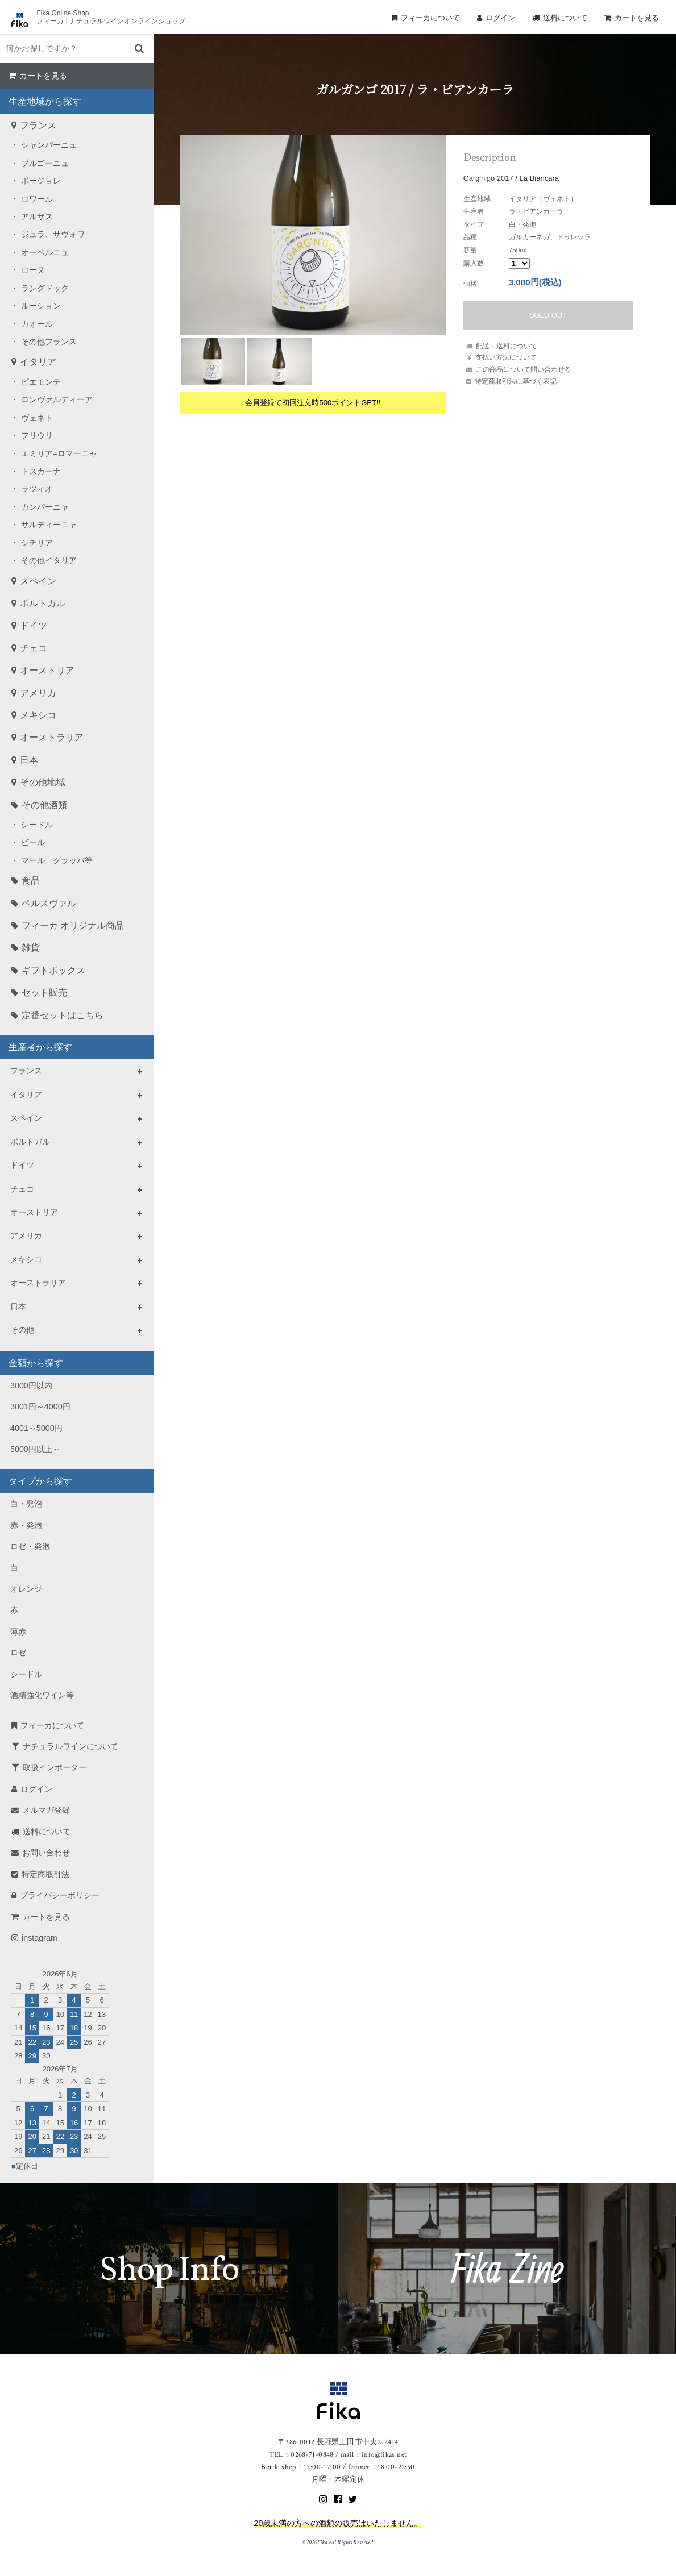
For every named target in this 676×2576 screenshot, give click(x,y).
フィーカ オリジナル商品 (73, 925)
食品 (31, 880)
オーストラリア (52, 737)
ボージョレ (41, 180)
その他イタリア (49, 560)
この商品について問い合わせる (523, 369)
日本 (29, 760)
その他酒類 (44, 805)
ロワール (37, 198)
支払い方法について (506, 357)
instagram (39, 1937)
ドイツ (33, 625)
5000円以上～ (35, 1449)
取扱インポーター (54, 1767)
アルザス (37, 216)
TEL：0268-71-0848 (301, 2455)
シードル (37, 824)
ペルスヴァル (49, 903)
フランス (38, 125)
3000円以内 (31, 1385)
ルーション (41, 305)
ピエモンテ (41, 381)
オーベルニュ (45, 252)
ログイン (500, 18)
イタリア (38, 362)
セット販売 (44, 992)
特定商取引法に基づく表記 (516, 381)
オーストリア (47, 670)
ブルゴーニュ (45, 163)
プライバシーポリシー (59, 1895)
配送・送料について (506, 345)
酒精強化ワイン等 (42, 1695)
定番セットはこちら (62, 1015)
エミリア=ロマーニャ (59, 453)
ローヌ (33, 269)
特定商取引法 (45, 1874)
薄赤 (18, 1631)
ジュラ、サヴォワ (53, 234)
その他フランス (49, 341)
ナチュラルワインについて (70, 1746)
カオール (37, 323)
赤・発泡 (26, 1525)
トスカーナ (41, 471)
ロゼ (18, 1652)
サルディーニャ (49, 524)
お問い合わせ (46, 1852)
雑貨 (31, 947)
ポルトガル (42, 603)
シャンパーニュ (49, 144)
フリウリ (37, 435)
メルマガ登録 (46, 1810)
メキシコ (38, 715)
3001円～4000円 (40, 1406)
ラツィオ (37, 488)
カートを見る (637, 18)
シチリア (37, 542)
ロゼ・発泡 (30, 1546)
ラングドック (45, 288)
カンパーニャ (45, 506)
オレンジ (26, 1588)
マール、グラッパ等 (57, 860)
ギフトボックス (53, 970)
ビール (33, 842)
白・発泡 (26, 1503)
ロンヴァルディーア (57, 399)
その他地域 (42, 782)
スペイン (38, 581)
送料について (565, 18)
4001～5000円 (36, 1428)
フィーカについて (430, 18)
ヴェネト (37, 417)
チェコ (33, 648)
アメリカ (38, 693)
